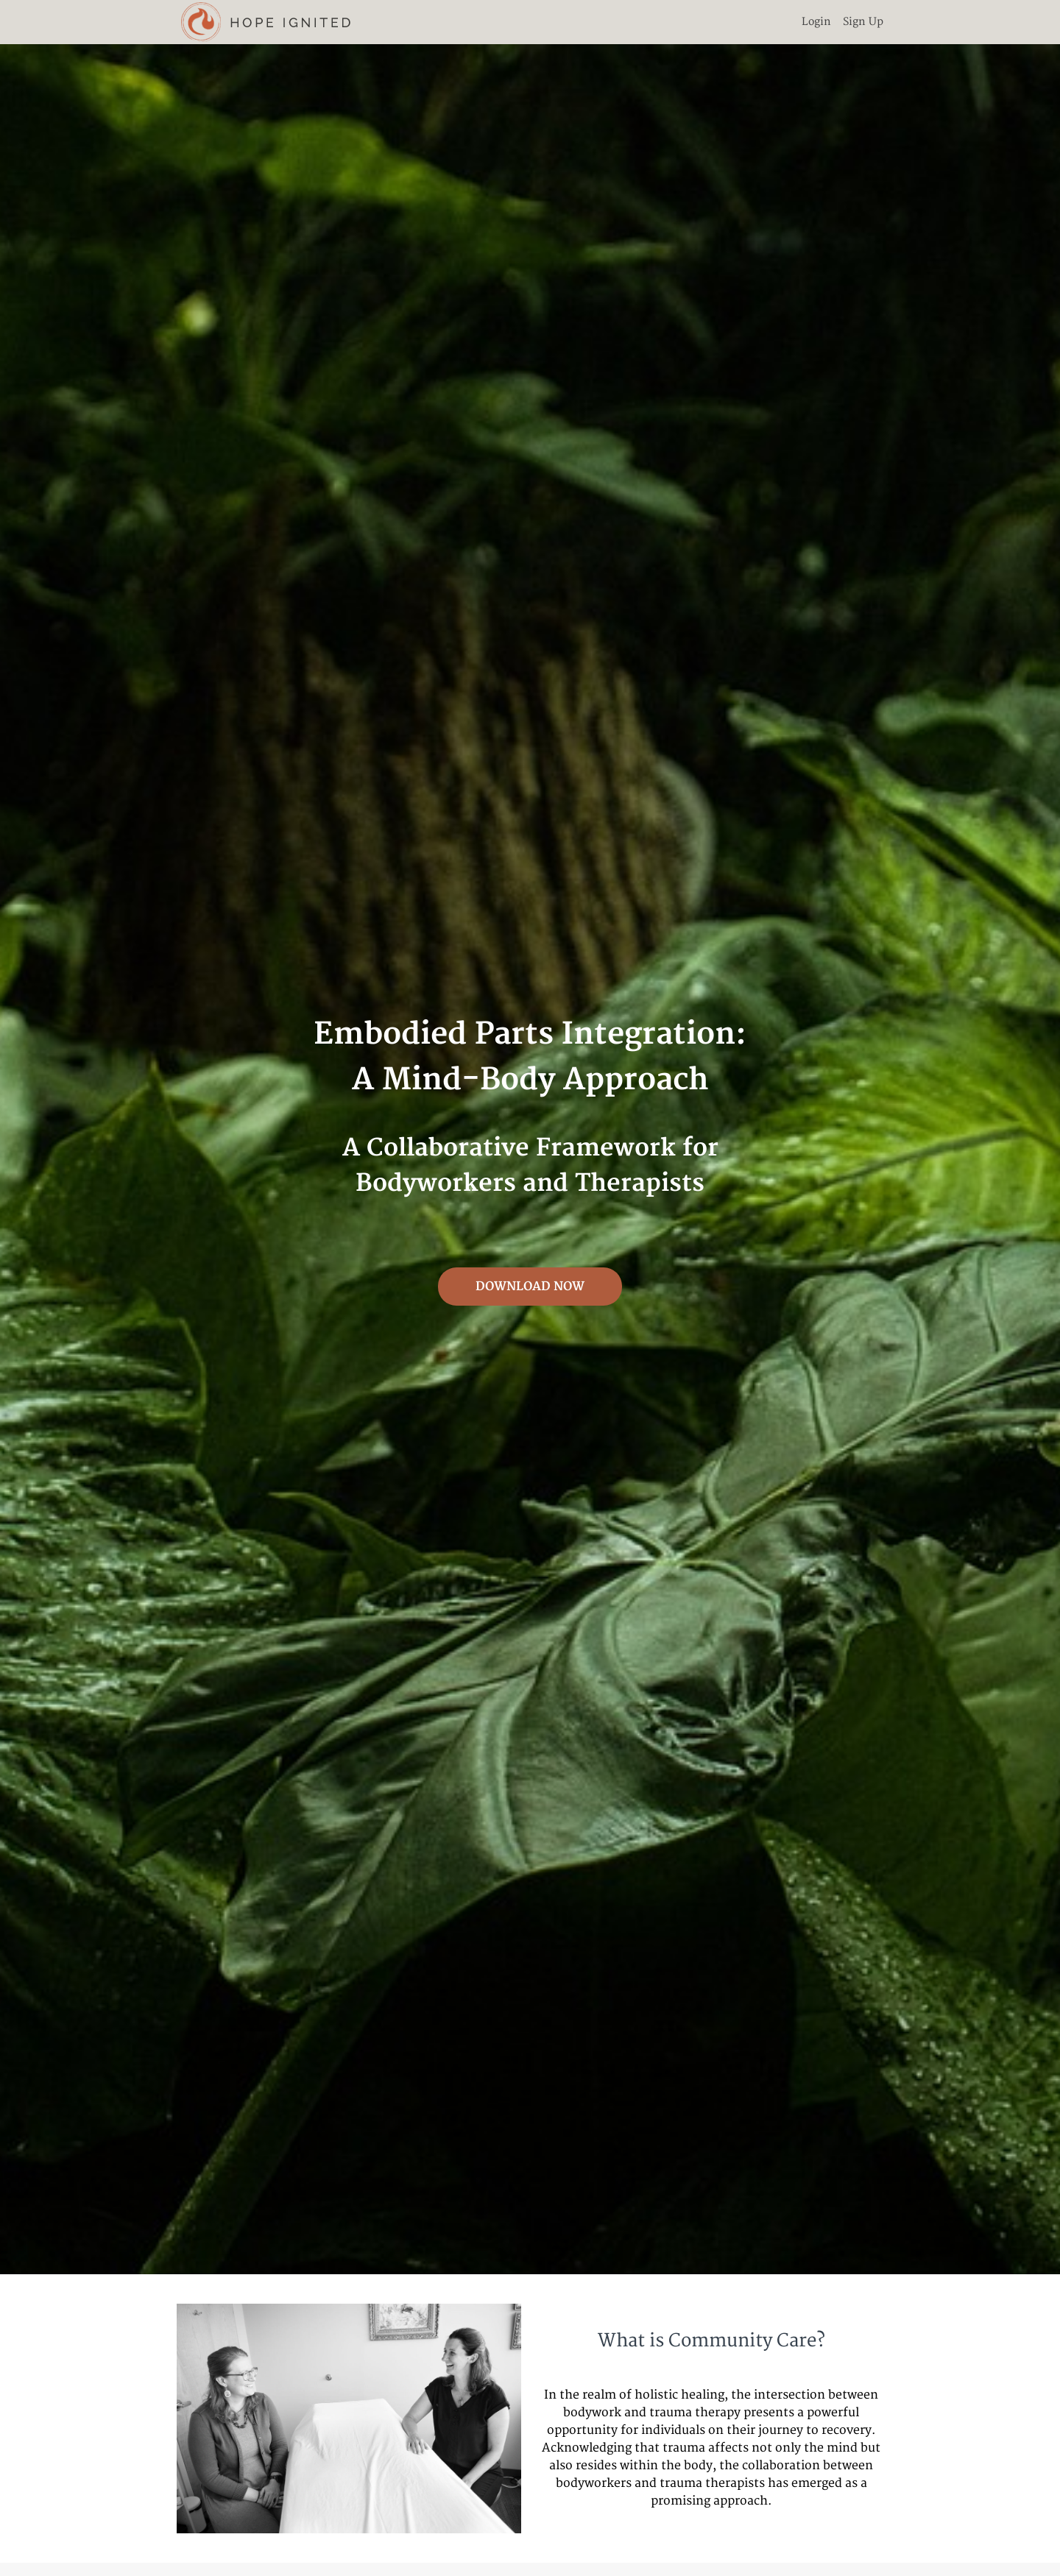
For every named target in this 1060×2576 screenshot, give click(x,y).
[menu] (836, 22)
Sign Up (863, 21)
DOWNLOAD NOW (530, 1286)
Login (816, 21)
